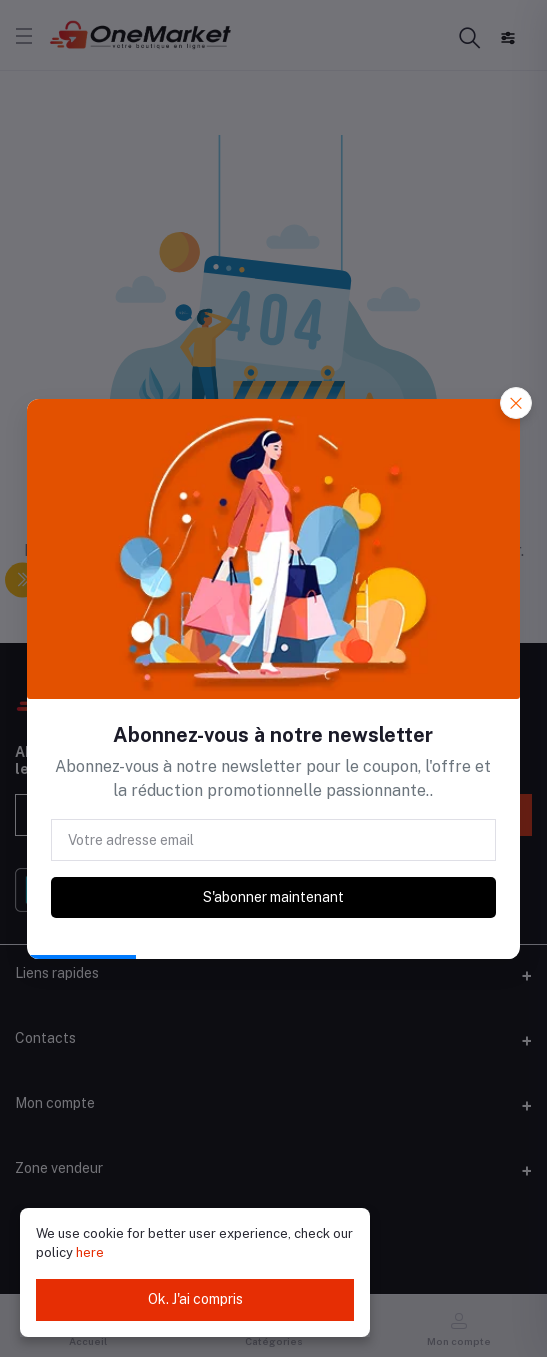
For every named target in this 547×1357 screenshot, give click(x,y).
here (90, 1252)
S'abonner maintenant (273, 897)
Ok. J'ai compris (195, 1299)
